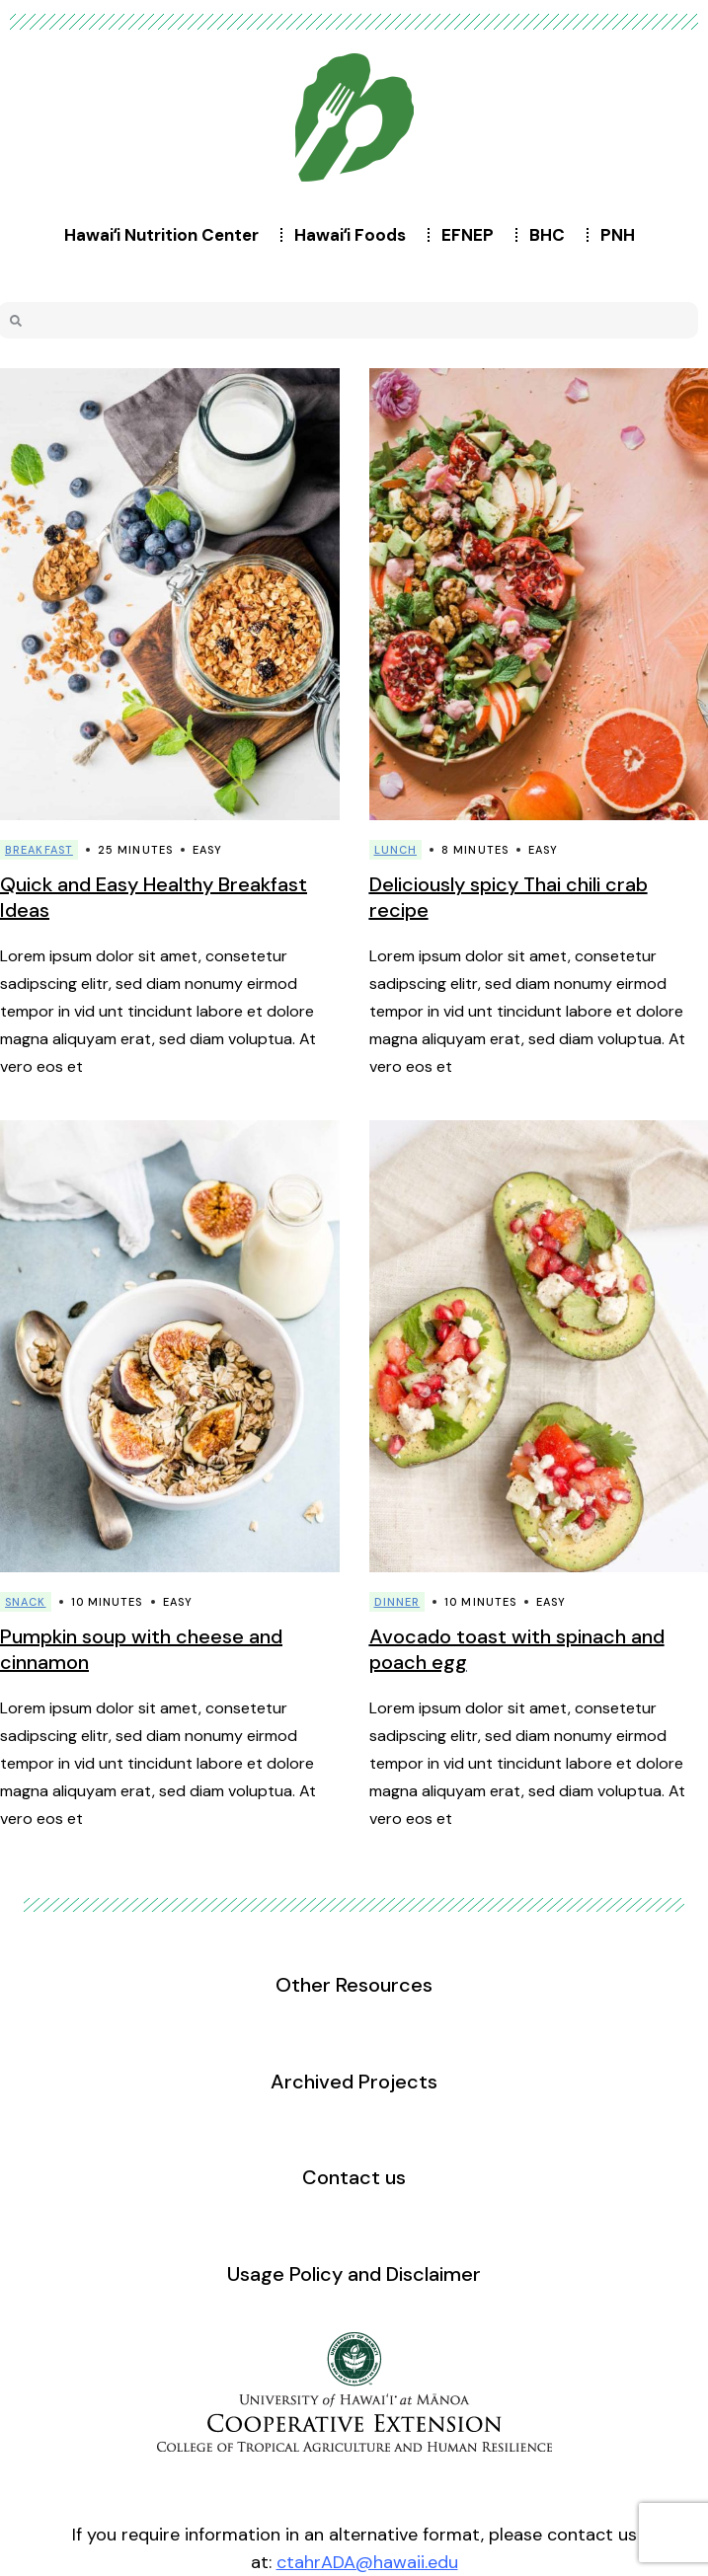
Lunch (396, 850)
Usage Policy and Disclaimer (354, 2274)
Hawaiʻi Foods (355, 235)
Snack (25, 1602)
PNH (622, 235)
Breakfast (39, 850)
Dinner (397, 1602)
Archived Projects (354, 2081)
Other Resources (354, 1985)
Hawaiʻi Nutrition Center (166, 235)
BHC (552, 235)
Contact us (354, 2177)
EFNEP (472, 235)
